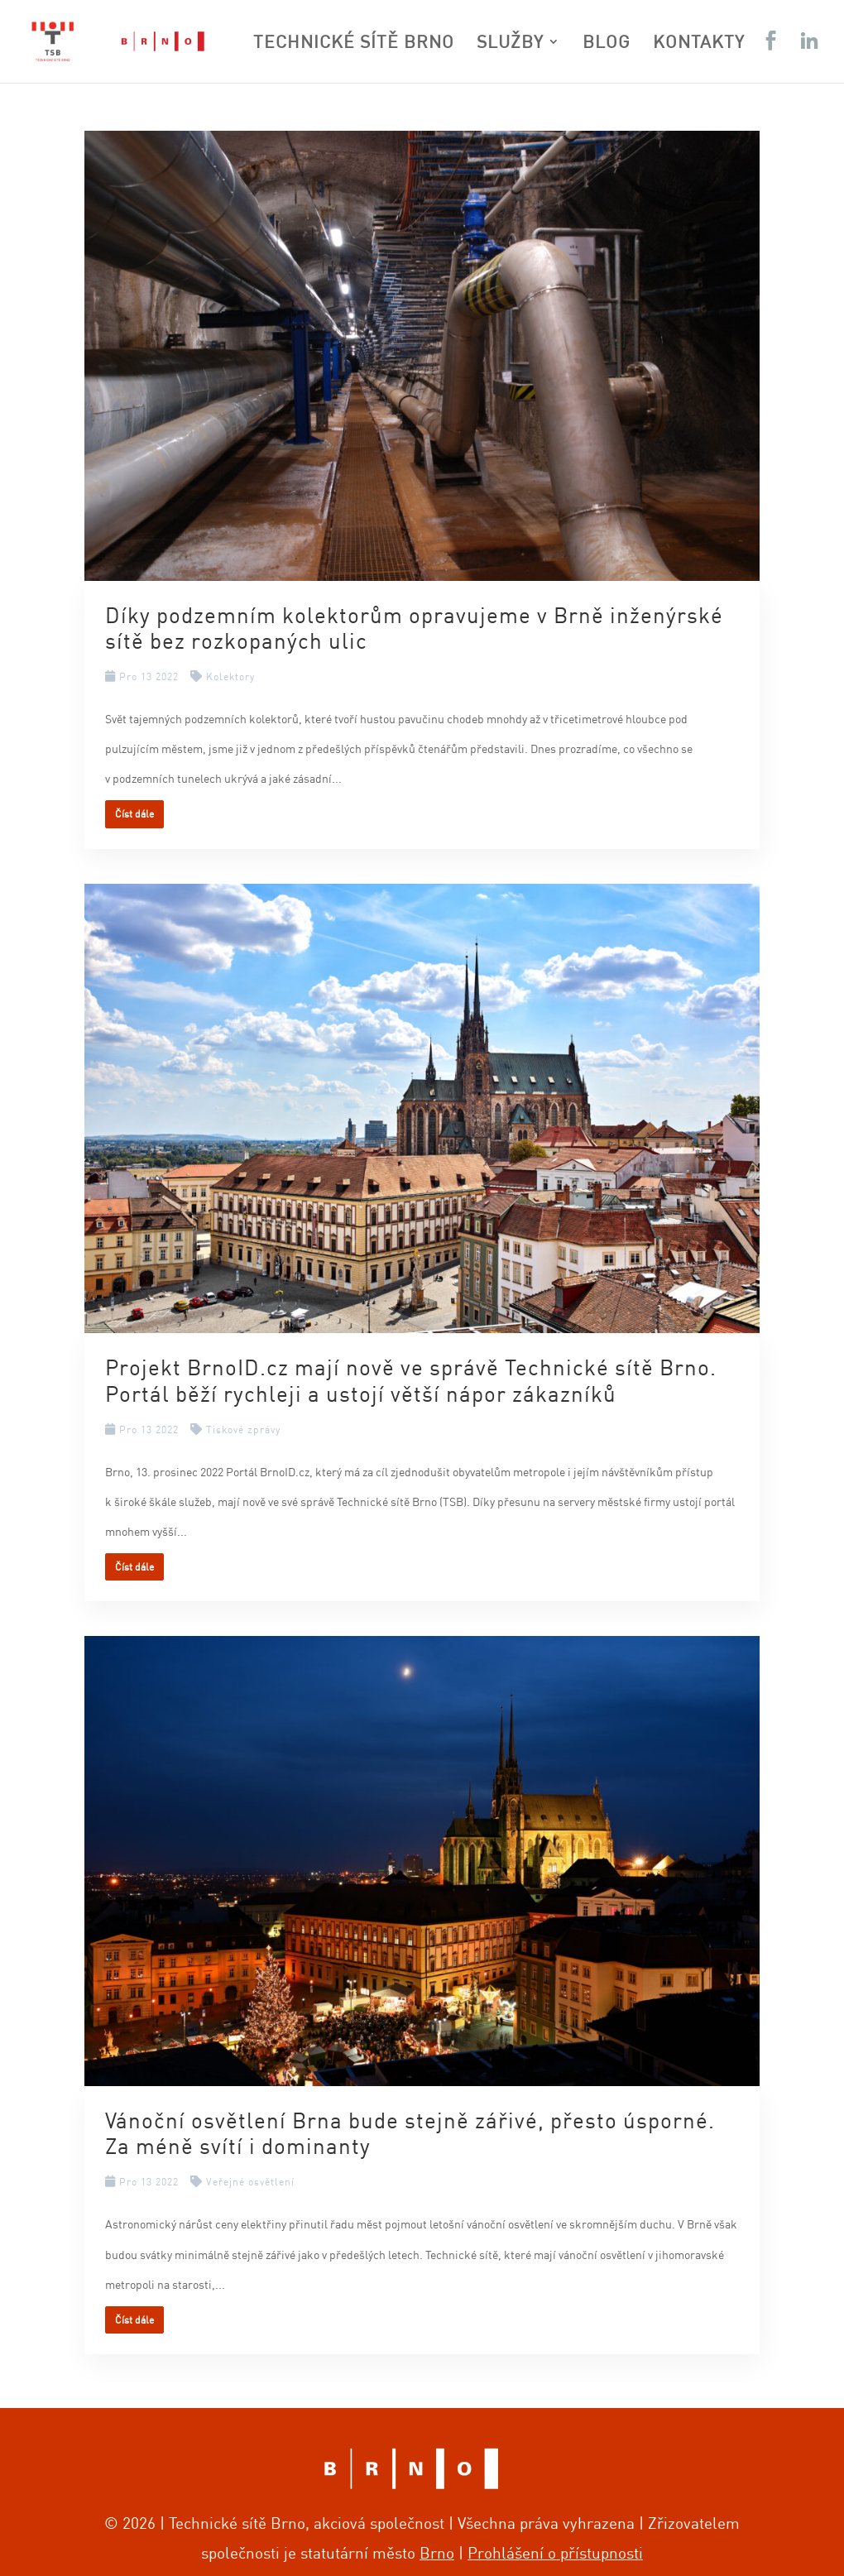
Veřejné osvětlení (250, 2181)
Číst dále (134, 814)
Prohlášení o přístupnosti (555, 2552)
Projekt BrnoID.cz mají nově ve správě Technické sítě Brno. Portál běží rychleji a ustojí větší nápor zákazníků (411, 1379)
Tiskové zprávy (243, 1429)
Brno (437, 2552)
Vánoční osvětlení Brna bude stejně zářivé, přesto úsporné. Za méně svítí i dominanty (410, 2132)
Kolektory (230, 676)
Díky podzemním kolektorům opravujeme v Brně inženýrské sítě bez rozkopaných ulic (414, 627)
